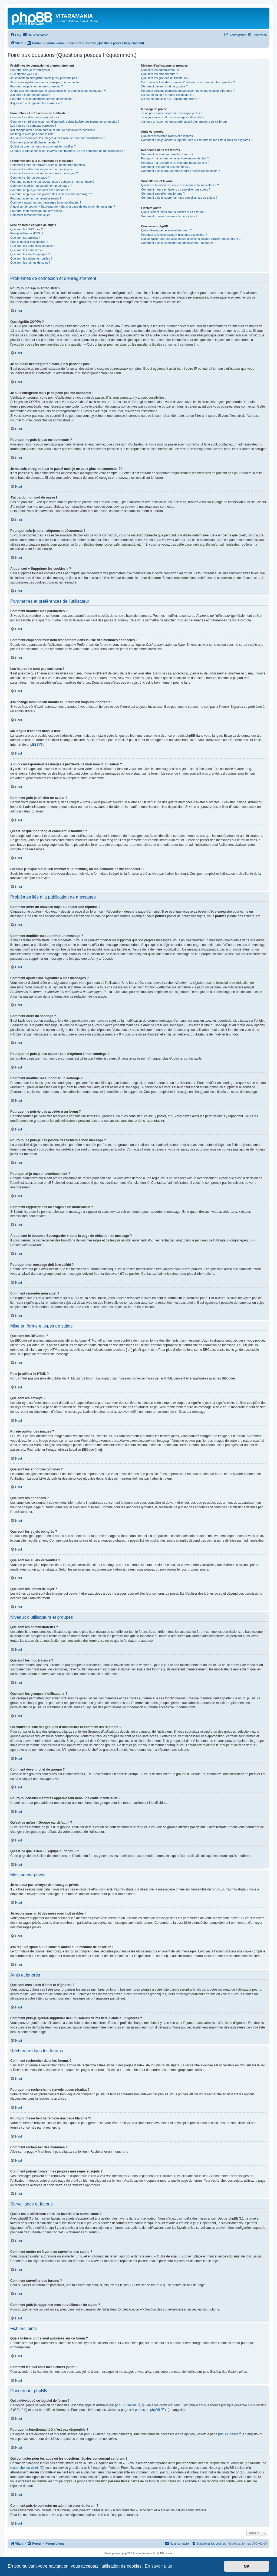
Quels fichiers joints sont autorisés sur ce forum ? (173, 212)
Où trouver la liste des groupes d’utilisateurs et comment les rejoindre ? (188, 82)
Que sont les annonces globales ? (32, 245)
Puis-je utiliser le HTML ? (26, 233)
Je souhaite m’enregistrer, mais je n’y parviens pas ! (44, 78)
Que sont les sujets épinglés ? (30, 254)
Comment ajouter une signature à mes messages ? (44, 173)
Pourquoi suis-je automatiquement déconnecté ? (42, 98)
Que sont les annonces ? (26, 250)
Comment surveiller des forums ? (162, 193)
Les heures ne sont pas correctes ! (33, 125)
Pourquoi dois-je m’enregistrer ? (31, 69)
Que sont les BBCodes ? (26, 229)
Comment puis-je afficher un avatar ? (34, 142)
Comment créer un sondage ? (30, 177)
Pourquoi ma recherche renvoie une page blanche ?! (175, 162)
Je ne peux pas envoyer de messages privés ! (171, 113)
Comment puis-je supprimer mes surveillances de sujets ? (179, 197)
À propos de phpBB (146, 2410)
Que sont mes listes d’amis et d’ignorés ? (168, 135)
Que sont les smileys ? (25, 237)
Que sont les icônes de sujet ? (30, 262)
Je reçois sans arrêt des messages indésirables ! (173, 117)
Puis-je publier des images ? (29, 241)
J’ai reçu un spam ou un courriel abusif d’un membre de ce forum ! (184, 121)
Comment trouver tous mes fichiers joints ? (169, 216)
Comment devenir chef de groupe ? (164, 86)
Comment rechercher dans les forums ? (167, 154)
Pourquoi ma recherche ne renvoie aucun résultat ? (175, 158)
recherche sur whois (24, 2468)
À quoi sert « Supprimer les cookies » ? (36, 103)
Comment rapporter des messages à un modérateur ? (45, 202)
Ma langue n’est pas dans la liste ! (32, 134)
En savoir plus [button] (158, 2566)
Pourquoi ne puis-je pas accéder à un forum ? (40, 190)
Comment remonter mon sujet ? (31, 215)
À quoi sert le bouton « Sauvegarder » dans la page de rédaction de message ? (62, 206)
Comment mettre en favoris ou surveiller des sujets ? (175, 189)
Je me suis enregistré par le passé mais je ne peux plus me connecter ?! (58, 90)
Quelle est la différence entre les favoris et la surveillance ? (180, 185)
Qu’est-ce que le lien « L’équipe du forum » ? (170, 98)
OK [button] (247, 2566)
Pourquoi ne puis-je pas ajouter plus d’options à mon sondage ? (52, 181)
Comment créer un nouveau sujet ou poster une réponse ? (48, 164)
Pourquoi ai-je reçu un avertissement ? (35, 198)
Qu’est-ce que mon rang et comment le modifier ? (43, 146)
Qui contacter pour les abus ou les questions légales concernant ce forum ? (190, 238)
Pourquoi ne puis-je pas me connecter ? (36, 86)
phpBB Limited (125, 2405)
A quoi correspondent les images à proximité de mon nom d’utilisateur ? (57, 138)
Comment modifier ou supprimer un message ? (41, 169)
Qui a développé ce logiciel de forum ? (166, 230)
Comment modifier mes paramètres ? (35, 117)
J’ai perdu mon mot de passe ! (30, 94)
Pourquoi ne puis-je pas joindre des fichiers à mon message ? (51, 194)
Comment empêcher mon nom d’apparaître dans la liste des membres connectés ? (65, 121)
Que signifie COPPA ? (24, 74)
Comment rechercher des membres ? (165, 166)
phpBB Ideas (227, 2434)
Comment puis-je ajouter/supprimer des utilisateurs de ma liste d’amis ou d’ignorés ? (196, 140)
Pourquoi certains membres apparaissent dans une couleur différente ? (188, 90)
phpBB (32, 744)
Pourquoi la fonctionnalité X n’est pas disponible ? (174, 234)
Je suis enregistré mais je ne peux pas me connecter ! (45, 82)
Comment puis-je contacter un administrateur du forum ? (178, 242)
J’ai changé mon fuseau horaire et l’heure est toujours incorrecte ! (53, 130)
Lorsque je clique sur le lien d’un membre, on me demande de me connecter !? (67, 150)
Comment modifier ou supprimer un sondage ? (41, 185)
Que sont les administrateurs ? (161, 69)
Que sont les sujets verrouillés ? (31, 258)
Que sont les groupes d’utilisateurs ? (165, 78)
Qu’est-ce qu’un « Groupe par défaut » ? (167, 94)
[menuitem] (15, 35)
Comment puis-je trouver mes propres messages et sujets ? (180, 170)
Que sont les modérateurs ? (159, 74)
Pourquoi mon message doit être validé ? (37, 210)
